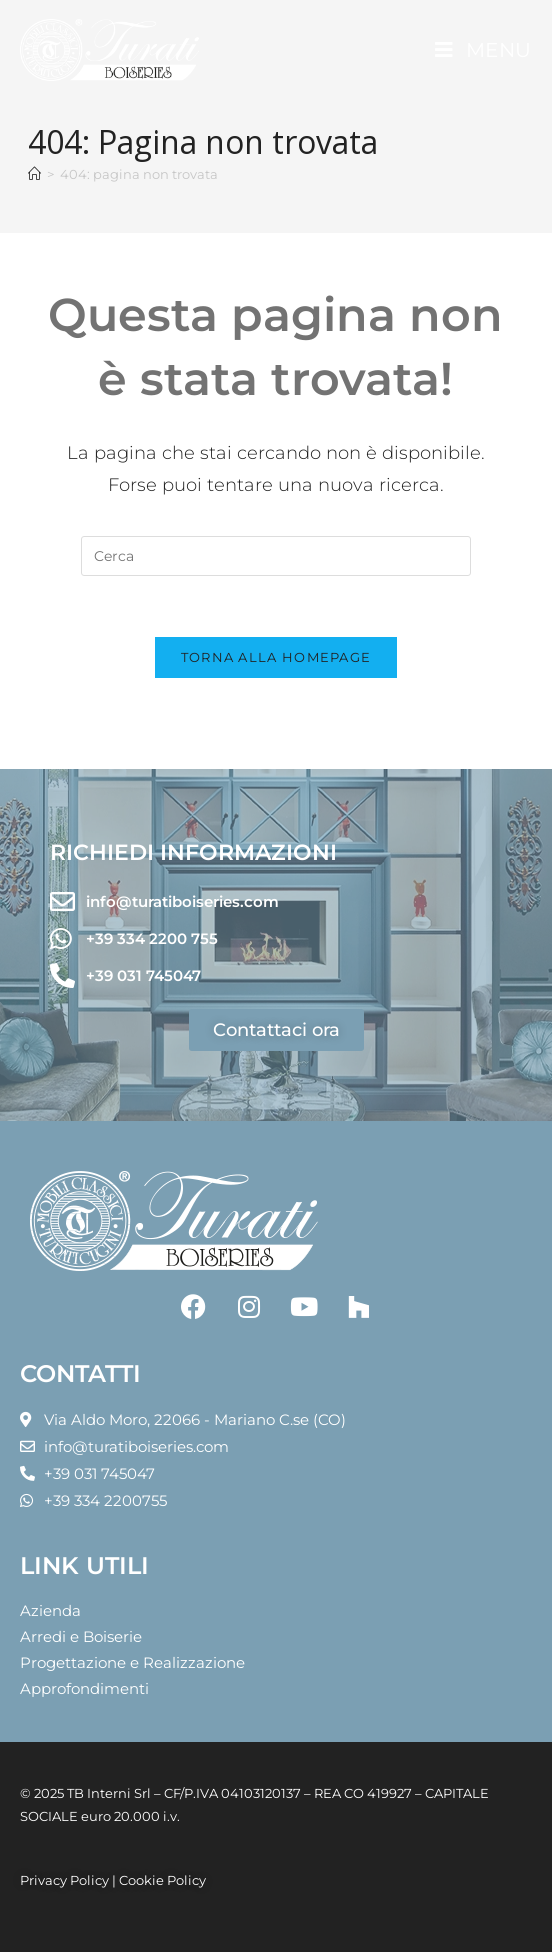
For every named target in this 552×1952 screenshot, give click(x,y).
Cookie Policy (162, 1880)
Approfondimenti (84, 1688)
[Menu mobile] (483, 50)
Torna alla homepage (276, 657)
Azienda (50, 1610)
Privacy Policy (64, 1880)
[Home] (34, 174)
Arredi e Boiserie (81, 1636)
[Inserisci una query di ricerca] (276, 556)
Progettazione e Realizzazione (132, 1662)
